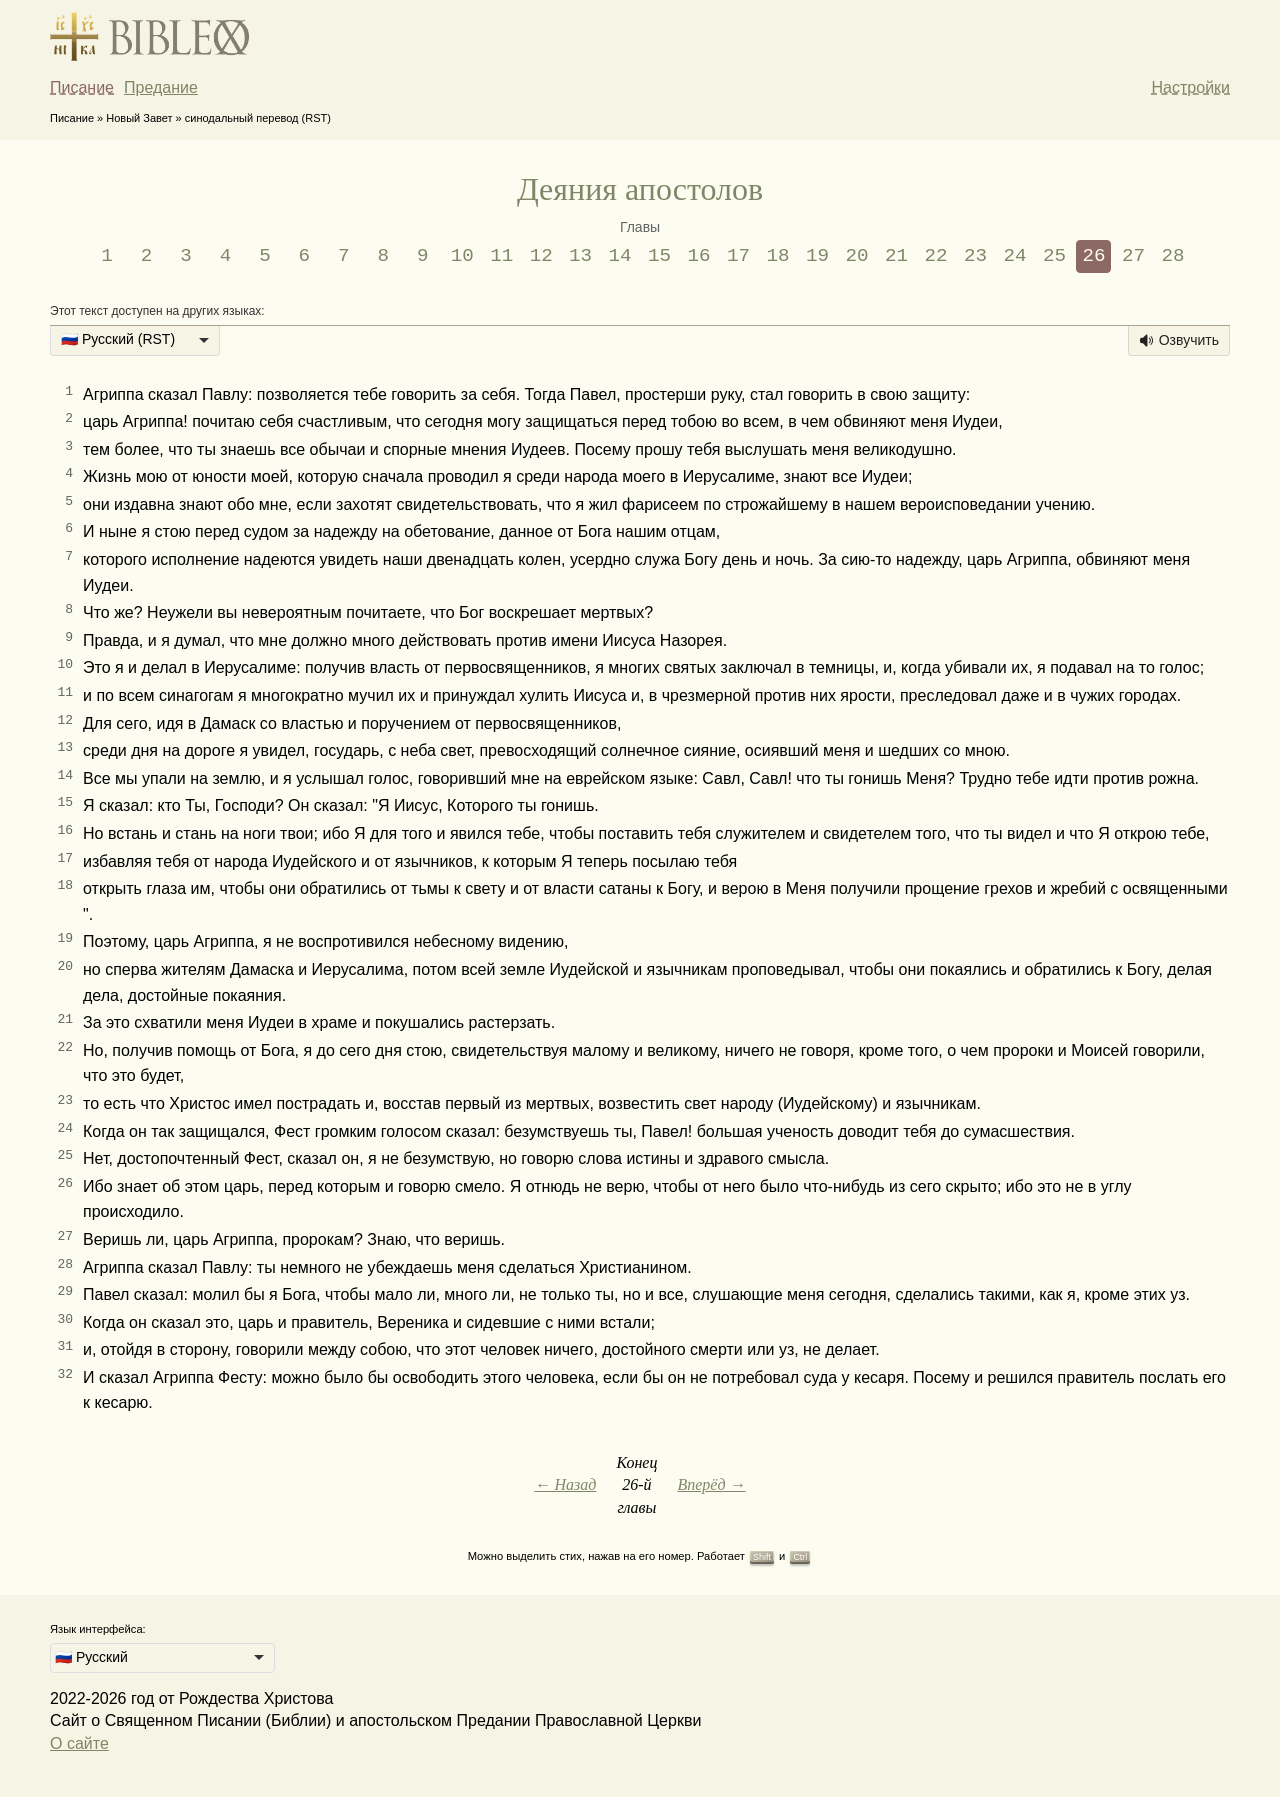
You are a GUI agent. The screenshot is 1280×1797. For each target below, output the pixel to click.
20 (857, 256)
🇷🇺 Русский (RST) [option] (118, 339)
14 (620, 256)
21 (896, 256)
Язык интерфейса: (98, 1629)
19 (817, 256)
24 (1014, 256)
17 (738, 256)
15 (659, 256)
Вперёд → (711, 1484)
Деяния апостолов (640, 189)
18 (778, 256)
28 (1172, 256)
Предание (161, 87)
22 (935, 256)
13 (580, 256)
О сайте (79, 1743)
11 (501, 256)
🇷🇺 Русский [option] (91, 1657)
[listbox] (135, 341)
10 (462, 256)
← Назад (565, 1484)
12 (541, 256)
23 (975, 256)
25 (1054, 256)
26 (1093, 256)
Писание (82, 87)
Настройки (1191, 87)
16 (699, 256)
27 (1133, 256)
